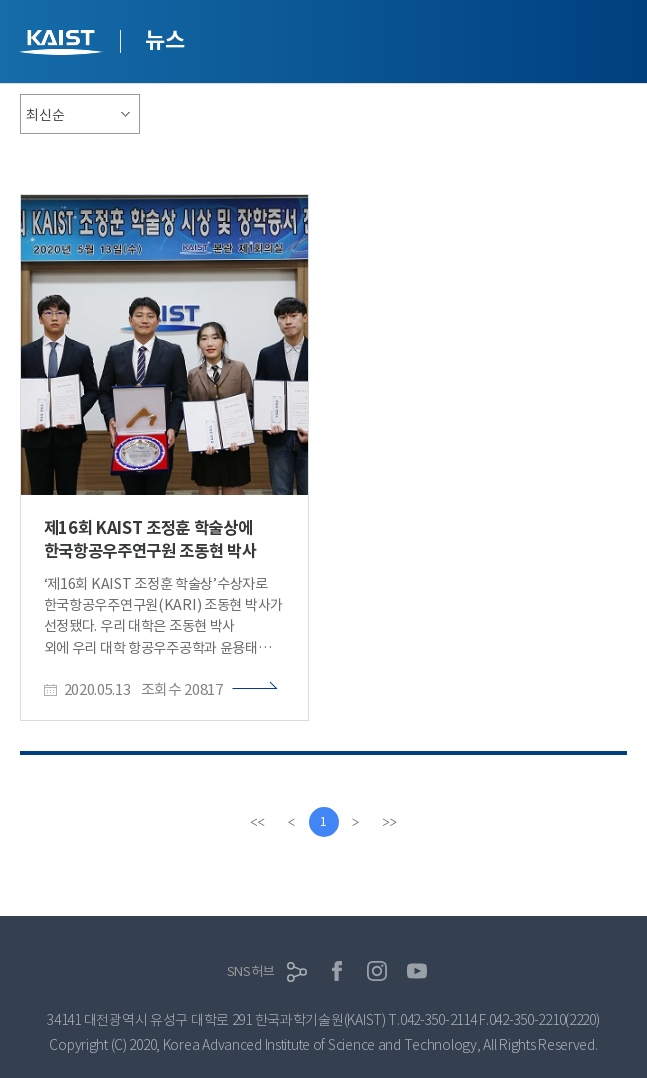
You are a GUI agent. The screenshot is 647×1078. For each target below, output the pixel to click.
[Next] (356, 822)
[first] (258, 822)
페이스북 (337, 971)
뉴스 (164, 40)
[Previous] (292, 822)
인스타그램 (377, 971)
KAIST (63, 44)
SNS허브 (251, 971)
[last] (390, 822)
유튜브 (417, 971)
